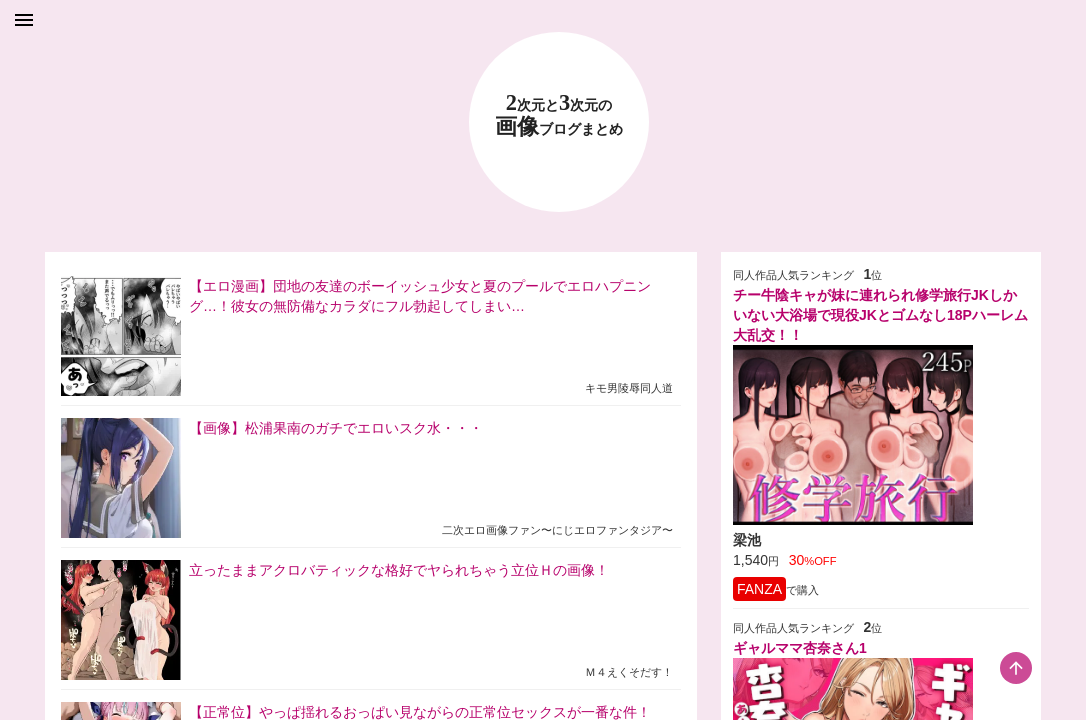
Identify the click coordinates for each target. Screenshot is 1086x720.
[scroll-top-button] (1016, 668)
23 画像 (559, 115)
